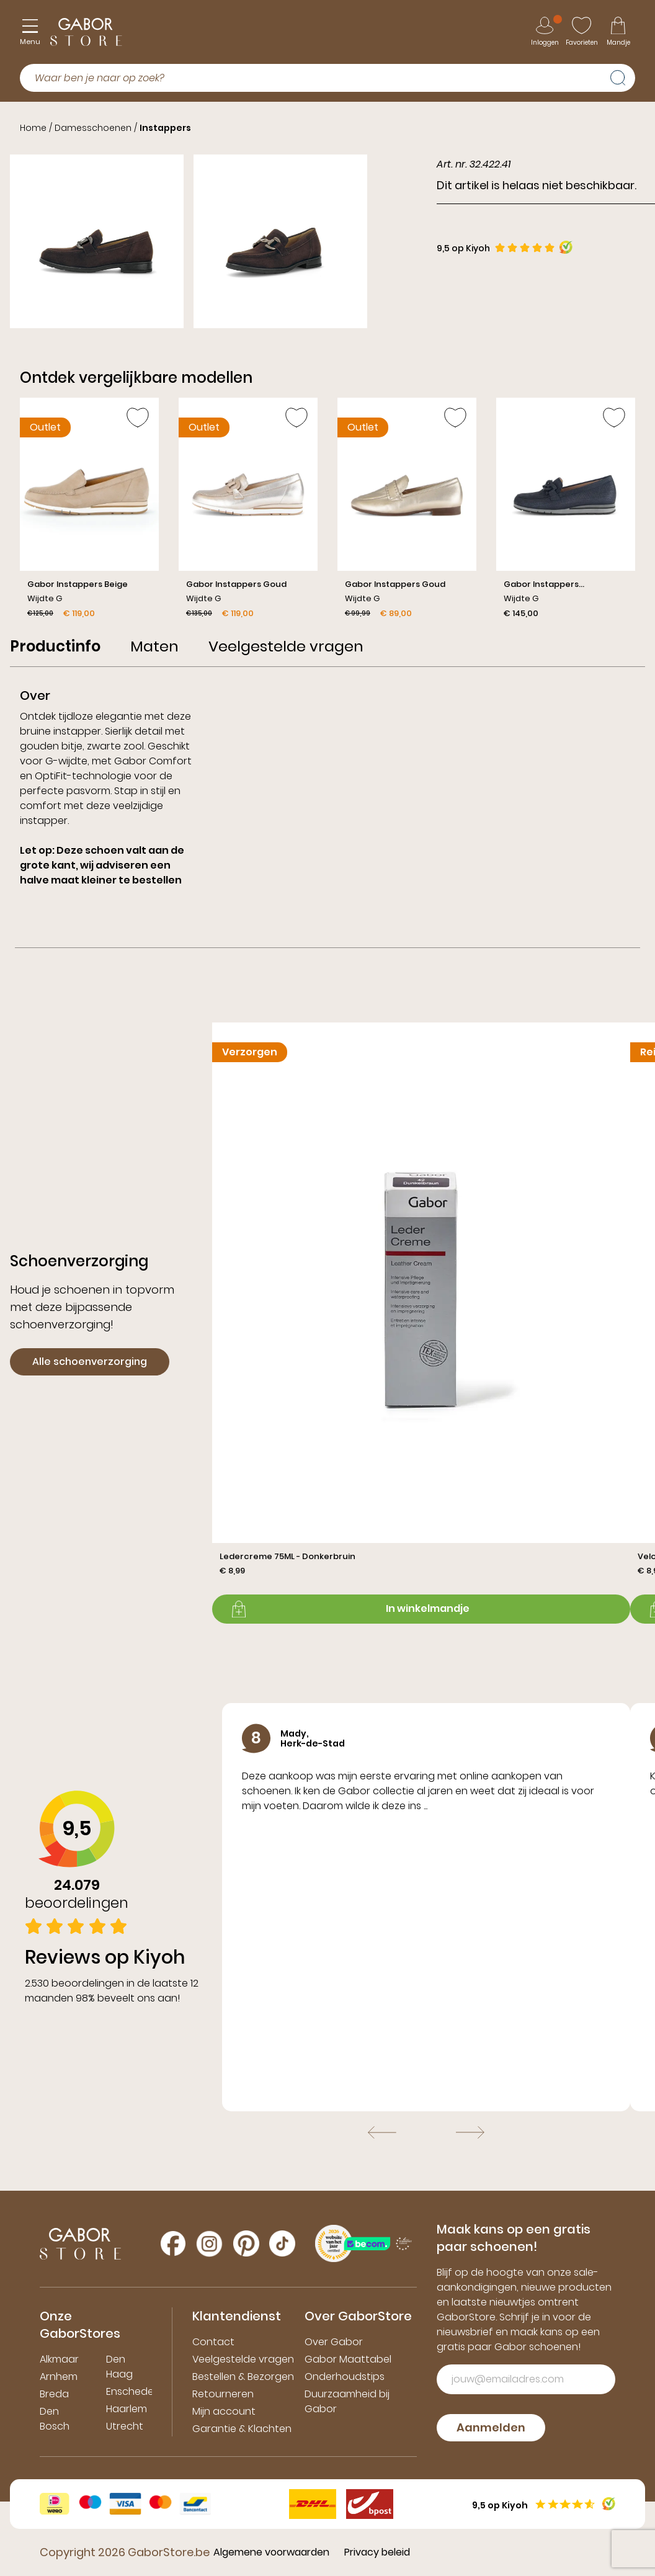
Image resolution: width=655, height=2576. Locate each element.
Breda (54, 2394)
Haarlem (126, 2409)
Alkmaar (59, 2359)
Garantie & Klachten (242, 2429)
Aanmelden (491, 2427)
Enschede (130, 2391)
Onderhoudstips (345, 2376)
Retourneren (223, 2394)
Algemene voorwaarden (271, 2552)
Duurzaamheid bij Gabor (347, 2401)
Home (33, 128)
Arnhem (59, 2376)
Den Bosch (54, 2418)
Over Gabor (334, 2342)
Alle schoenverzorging (89, 1361)
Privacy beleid (377, 2552)
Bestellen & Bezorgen (243, 2376)
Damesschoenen (93, 128)
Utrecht (124, 2426)
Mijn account (224, 2411)
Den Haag (119, 2366)
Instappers (165, 128)
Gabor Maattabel (348, 2359)
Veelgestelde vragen (243, 2359)
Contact (213, 2342)
